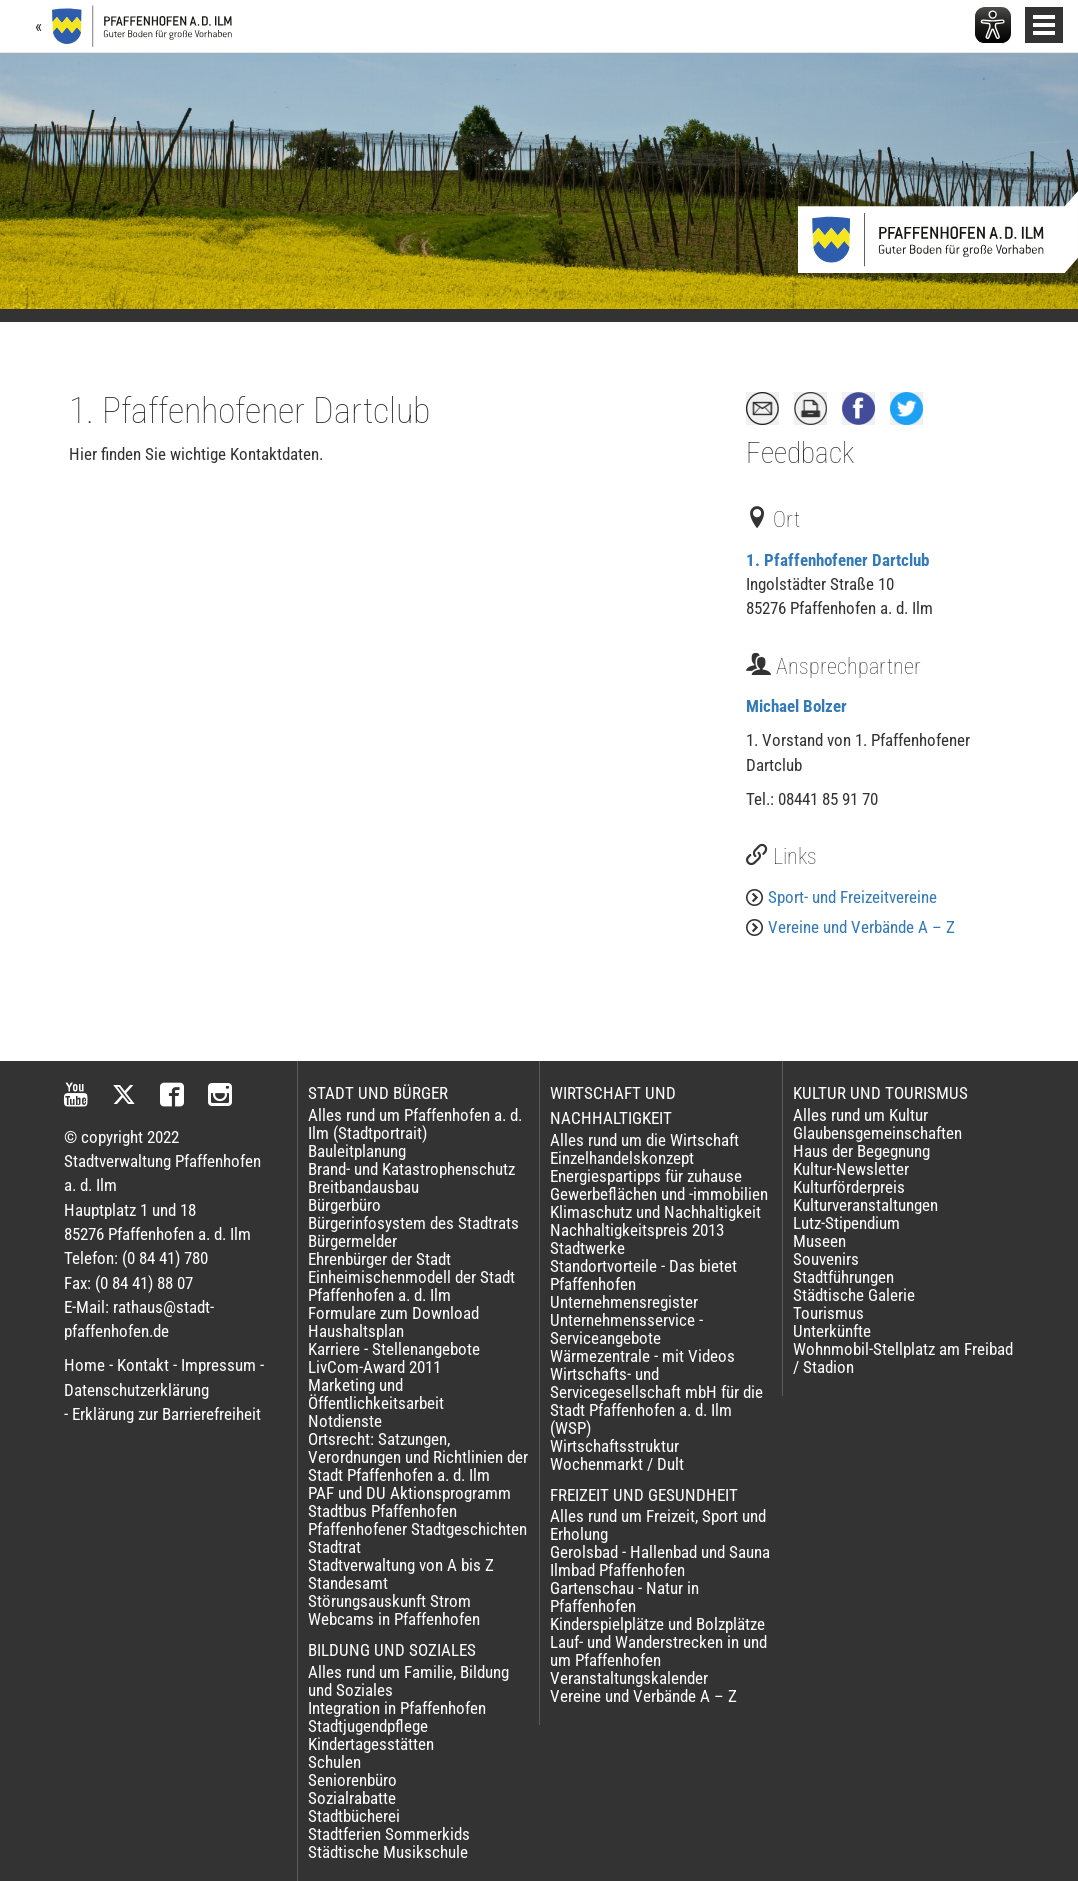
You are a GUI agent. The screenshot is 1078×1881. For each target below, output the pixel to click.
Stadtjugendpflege (368, 1726)
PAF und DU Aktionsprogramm (409, 1493)
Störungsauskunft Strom (389, 1601)
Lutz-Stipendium (846, 1223)
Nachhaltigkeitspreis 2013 (637, 1230)
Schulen (334, 1762)
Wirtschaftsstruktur (614, 1446)
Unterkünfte (832, 1331)
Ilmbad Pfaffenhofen (617, 1570)
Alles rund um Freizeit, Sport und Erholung (658, 1525)
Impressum (218, 1365)
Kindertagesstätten (371, 1744)
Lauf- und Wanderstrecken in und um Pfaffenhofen (658, 1651)
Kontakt (143, 1365)
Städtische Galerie (854, 1295)
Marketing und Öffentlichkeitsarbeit (376, 1394)
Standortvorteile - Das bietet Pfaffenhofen (643, 1275)
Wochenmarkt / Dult (617, 1464)
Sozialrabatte (352, 1798)
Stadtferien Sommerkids (389, 1834)
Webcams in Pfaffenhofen (394, 1619)
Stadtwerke (587, 1248)
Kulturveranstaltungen (865, 1205)
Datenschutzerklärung (136, 1390)
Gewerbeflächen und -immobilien (659, 1194)
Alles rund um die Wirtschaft (644, 1140)
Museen (819, 1241)
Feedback (800, 453)
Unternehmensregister (624, 1302)
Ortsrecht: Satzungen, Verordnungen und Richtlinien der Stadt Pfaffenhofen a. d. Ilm (418, 1457)
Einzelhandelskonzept (622, 1158)
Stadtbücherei (354, 1816)
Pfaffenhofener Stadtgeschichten (417, 1529)
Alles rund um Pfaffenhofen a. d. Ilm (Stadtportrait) (415, 1124)
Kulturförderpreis (849, 1187)
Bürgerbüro (344, 1205)
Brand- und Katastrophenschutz (411, 1169)
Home (84, 1365)
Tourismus (828, 1313)
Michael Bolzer (796, 706)
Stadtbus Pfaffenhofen (382, 1511)
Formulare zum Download (393, 1313)
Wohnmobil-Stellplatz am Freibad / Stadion (903, 1358)
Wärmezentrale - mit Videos (642, 1356)
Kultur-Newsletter (851, 1169)
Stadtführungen (843, 1277)
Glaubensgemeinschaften (877, 1133)
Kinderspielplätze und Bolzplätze (657, 1624)
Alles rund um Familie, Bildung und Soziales (408, 1681)
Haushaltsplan (356, 1331)
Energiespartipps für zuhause (646, 1176)
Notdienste (345, 1421)
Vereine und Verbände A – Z (861, 927)
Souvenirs (826, 1259)
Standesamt (348, 1583)
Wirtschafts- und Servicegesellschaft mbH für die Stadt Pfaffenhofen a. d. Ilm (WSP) (656, 1401)
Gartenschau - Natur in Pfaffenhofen (624, 1597)
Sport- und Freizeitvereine (852, 897)
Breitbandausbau (363, 1187)
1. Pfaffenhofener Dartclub (837, 560)
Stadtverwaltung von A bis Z (401, 1565)
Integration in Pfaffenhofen (397, 1708)
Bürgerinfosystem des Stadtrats (413, 1223)
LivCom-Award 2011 (374, 1367)
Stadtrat (334, 1547)
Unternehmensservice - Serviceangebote (626, 1329)
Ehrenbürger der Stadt (379, 1259)
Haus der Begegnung (861, 1151)
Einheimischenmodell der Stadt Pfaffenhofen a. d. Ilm (411, 1286)
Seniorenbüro (352, 1780)
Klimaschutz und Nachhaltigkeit (655, 1212)
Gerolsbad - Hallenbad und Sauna (660, 1552)
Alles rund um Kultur (860, 1115)
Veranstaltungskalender (629, 1678)
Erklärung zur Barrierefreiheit (166, 1414)
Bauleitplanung (357, 1151)
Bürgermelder (352, 1241)
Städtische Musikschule (388, 1852)
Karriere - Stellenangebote (394, 1349)
